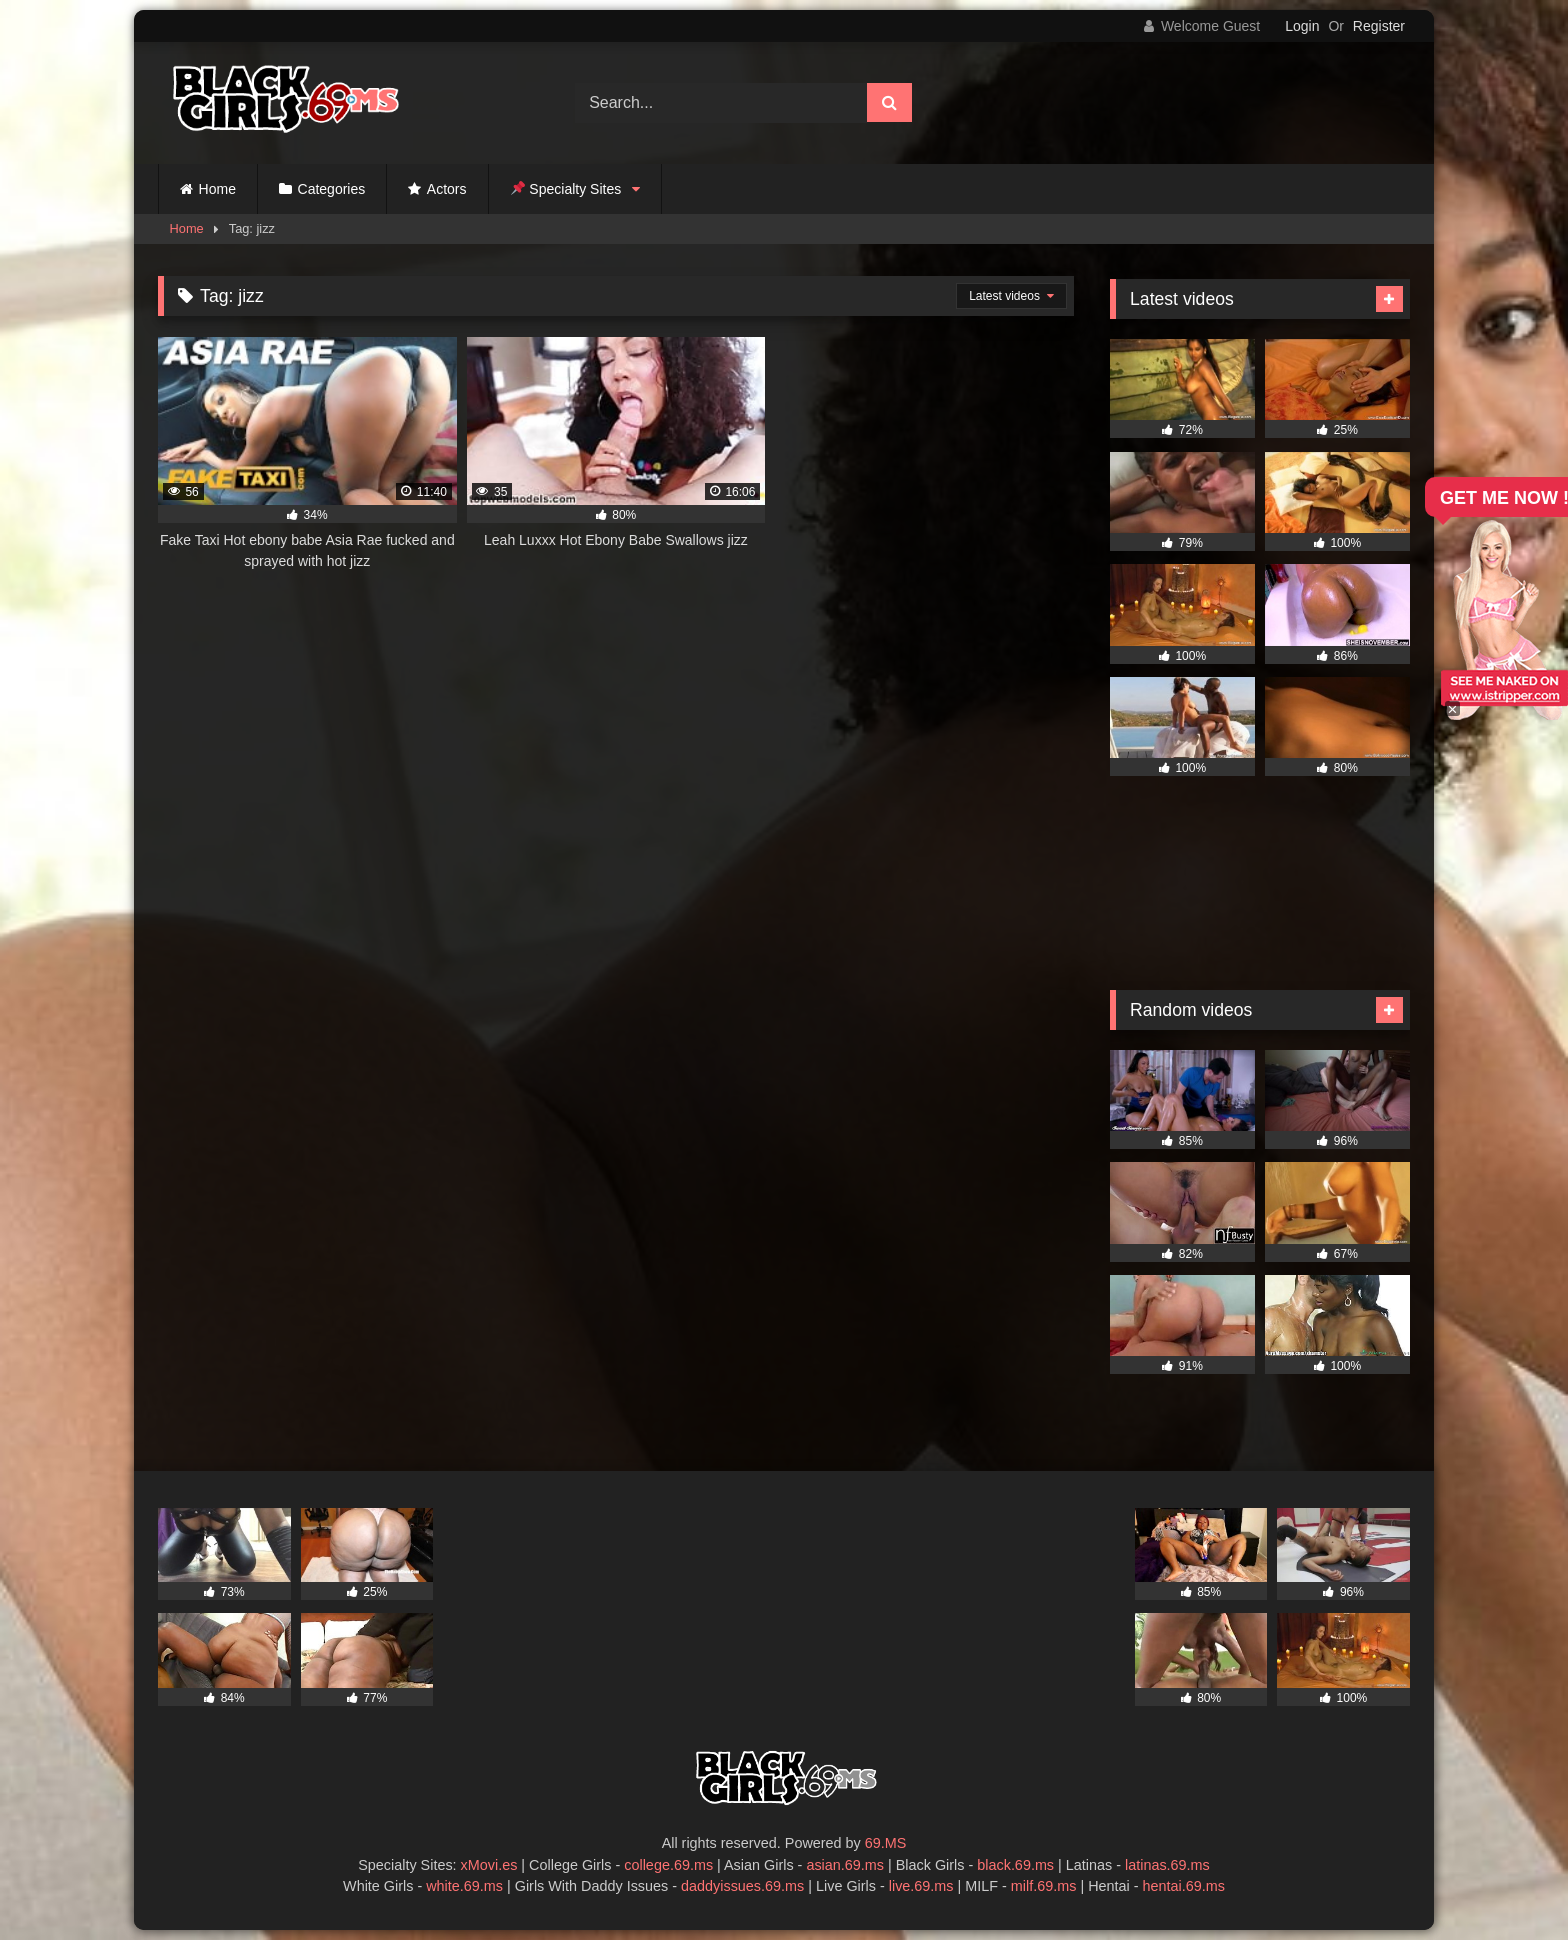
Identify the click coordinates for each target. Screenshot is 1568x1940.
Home (217, 189)
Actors (447, 189)
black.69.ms (1015, 1865)
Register (1379, 26)
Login (1302, 26)
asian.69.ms (845, 1865)
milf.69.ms (1044, 1886)
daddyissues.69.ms (742, 1886)
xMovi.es (489, 1865)
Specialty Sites (566, 189)
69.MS (886, 1843)
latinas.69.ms (1167, 1865)
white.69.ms (464, 1886)
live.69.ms (921, 1886)
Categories (332, 189)
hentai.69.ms (1184, 1886)
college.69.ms (668, 1865)
